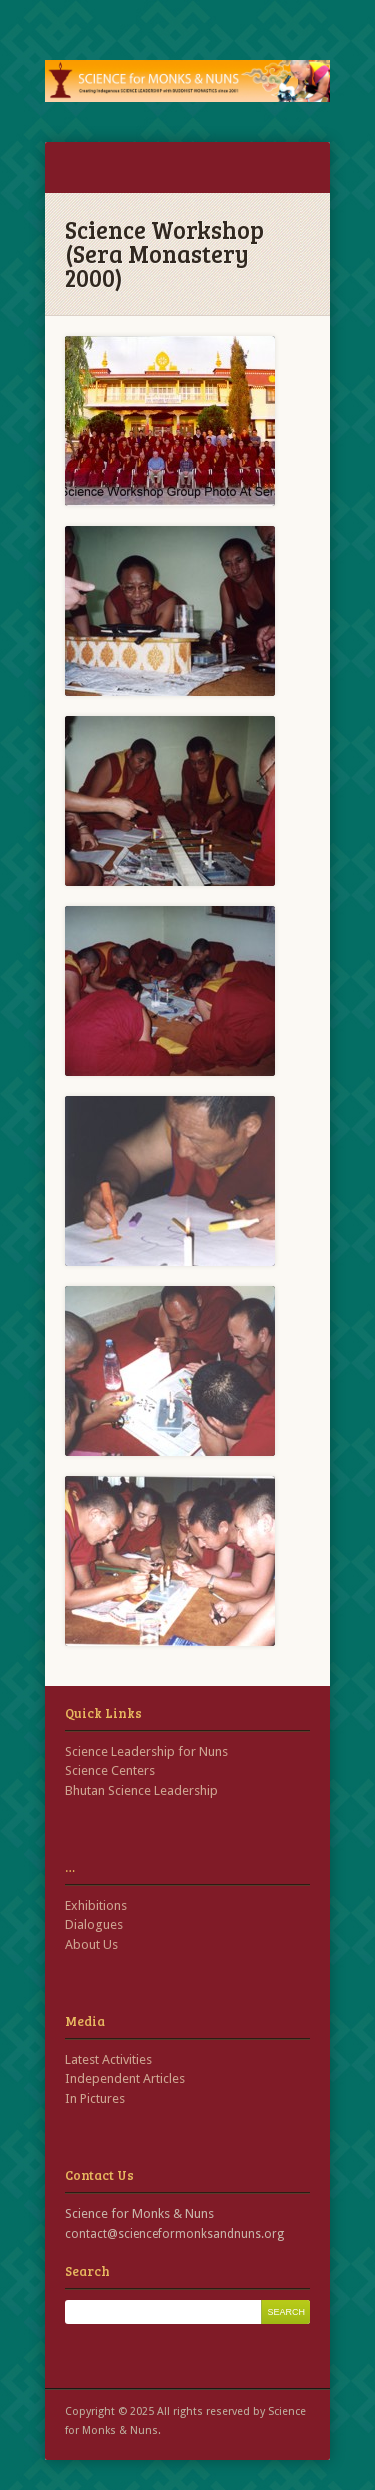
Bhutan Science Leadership (141, 1790)
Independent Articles (125, 2078)
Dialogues (94, 1924)
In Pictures (95, 2098)
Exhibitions (96, 1905)
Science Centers (110, 1770)
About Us (91, 1944)
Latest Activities (108, 2059)
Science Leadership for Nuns (146, 1751)
